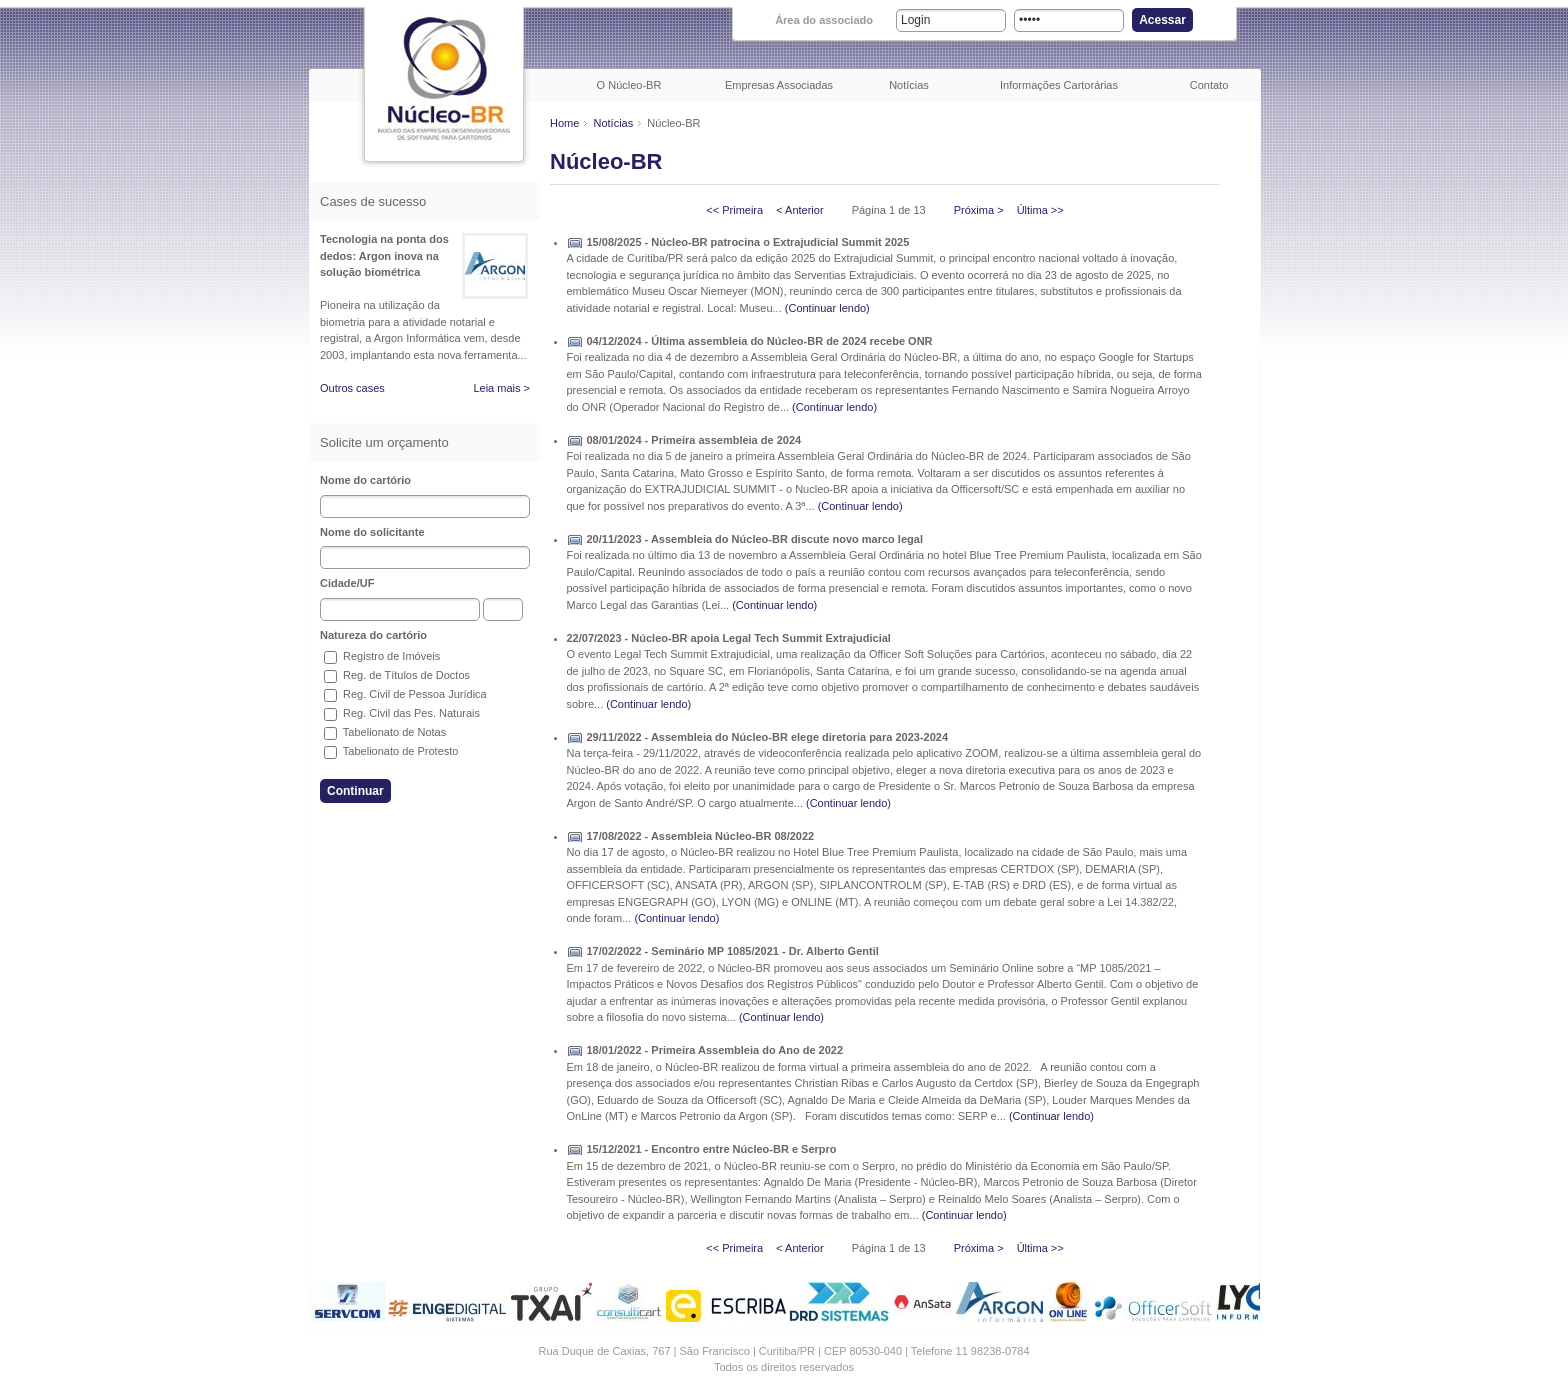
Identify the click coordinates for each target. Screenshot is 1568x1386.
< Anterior (799, 210)
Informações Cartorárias (1059, 85)
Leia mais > (501, 388)
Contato (1209, 85)
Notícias (909, 85)
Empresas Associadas (779, 85)
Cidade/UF (347, 583)
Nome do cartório (365, 480)
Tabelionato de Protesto (391, 751)
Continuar (355, 791)
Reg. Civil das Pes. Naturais (402, 713)
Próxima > (979, 210)
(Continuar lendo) (827, 308)
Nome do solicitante (372, 532)
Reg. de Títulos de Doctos (397, 675)
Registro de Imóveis (382, 656)
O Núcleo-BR (629, 85)
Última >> (1040, 210)
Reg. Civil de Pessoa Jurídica (405, 694)
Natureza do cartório (373, 635)
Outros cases (352, 388)
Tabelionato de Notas (385, 732)
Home (564, 123)
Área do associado (824, 20)
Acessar (1162, 20)
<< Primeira (734, 210)
